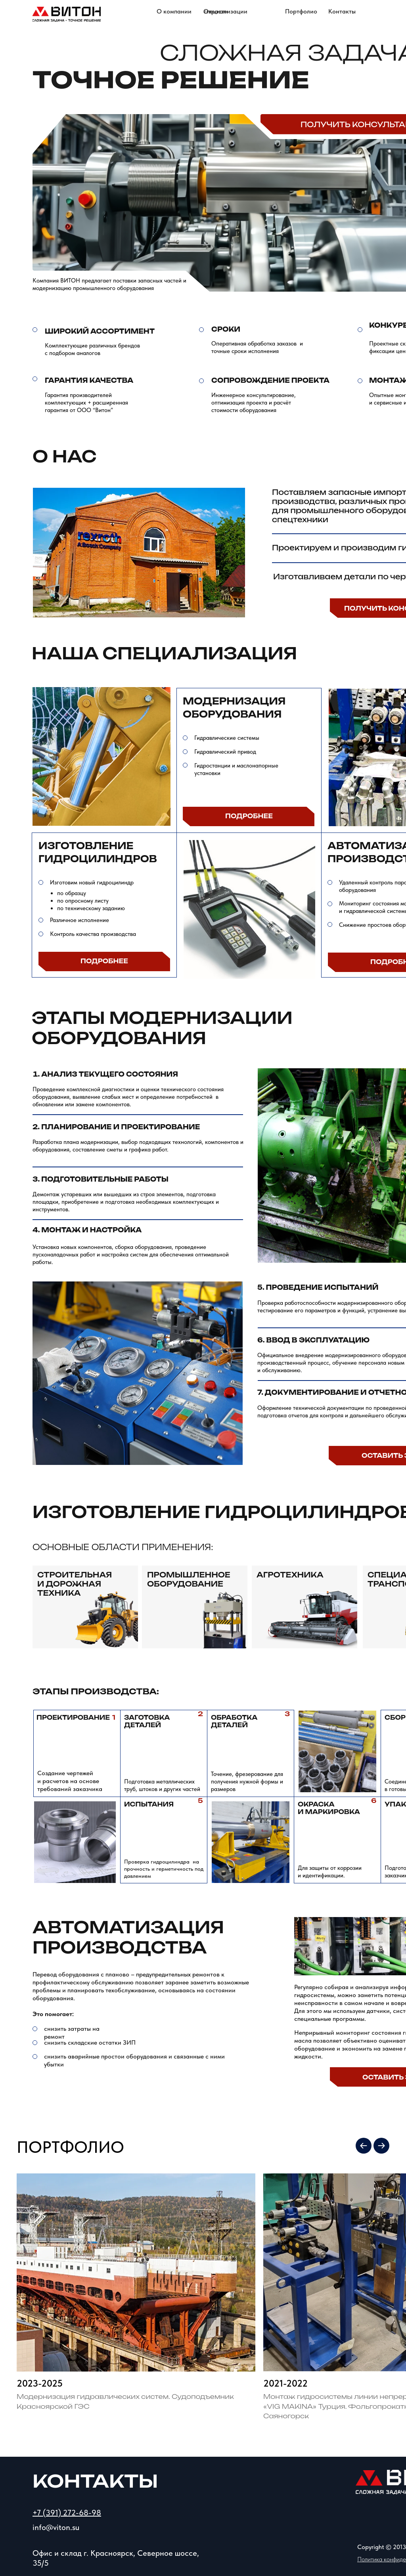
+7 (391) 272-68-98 (67, 2512)
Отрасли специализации (225, 11)
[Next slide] (381, 2146)
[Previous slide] (364, 2146)
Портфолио (301, 11)
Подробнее (249, 816)
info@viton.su (56, 2527)
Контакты (342, 11)
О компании (174, 11)
